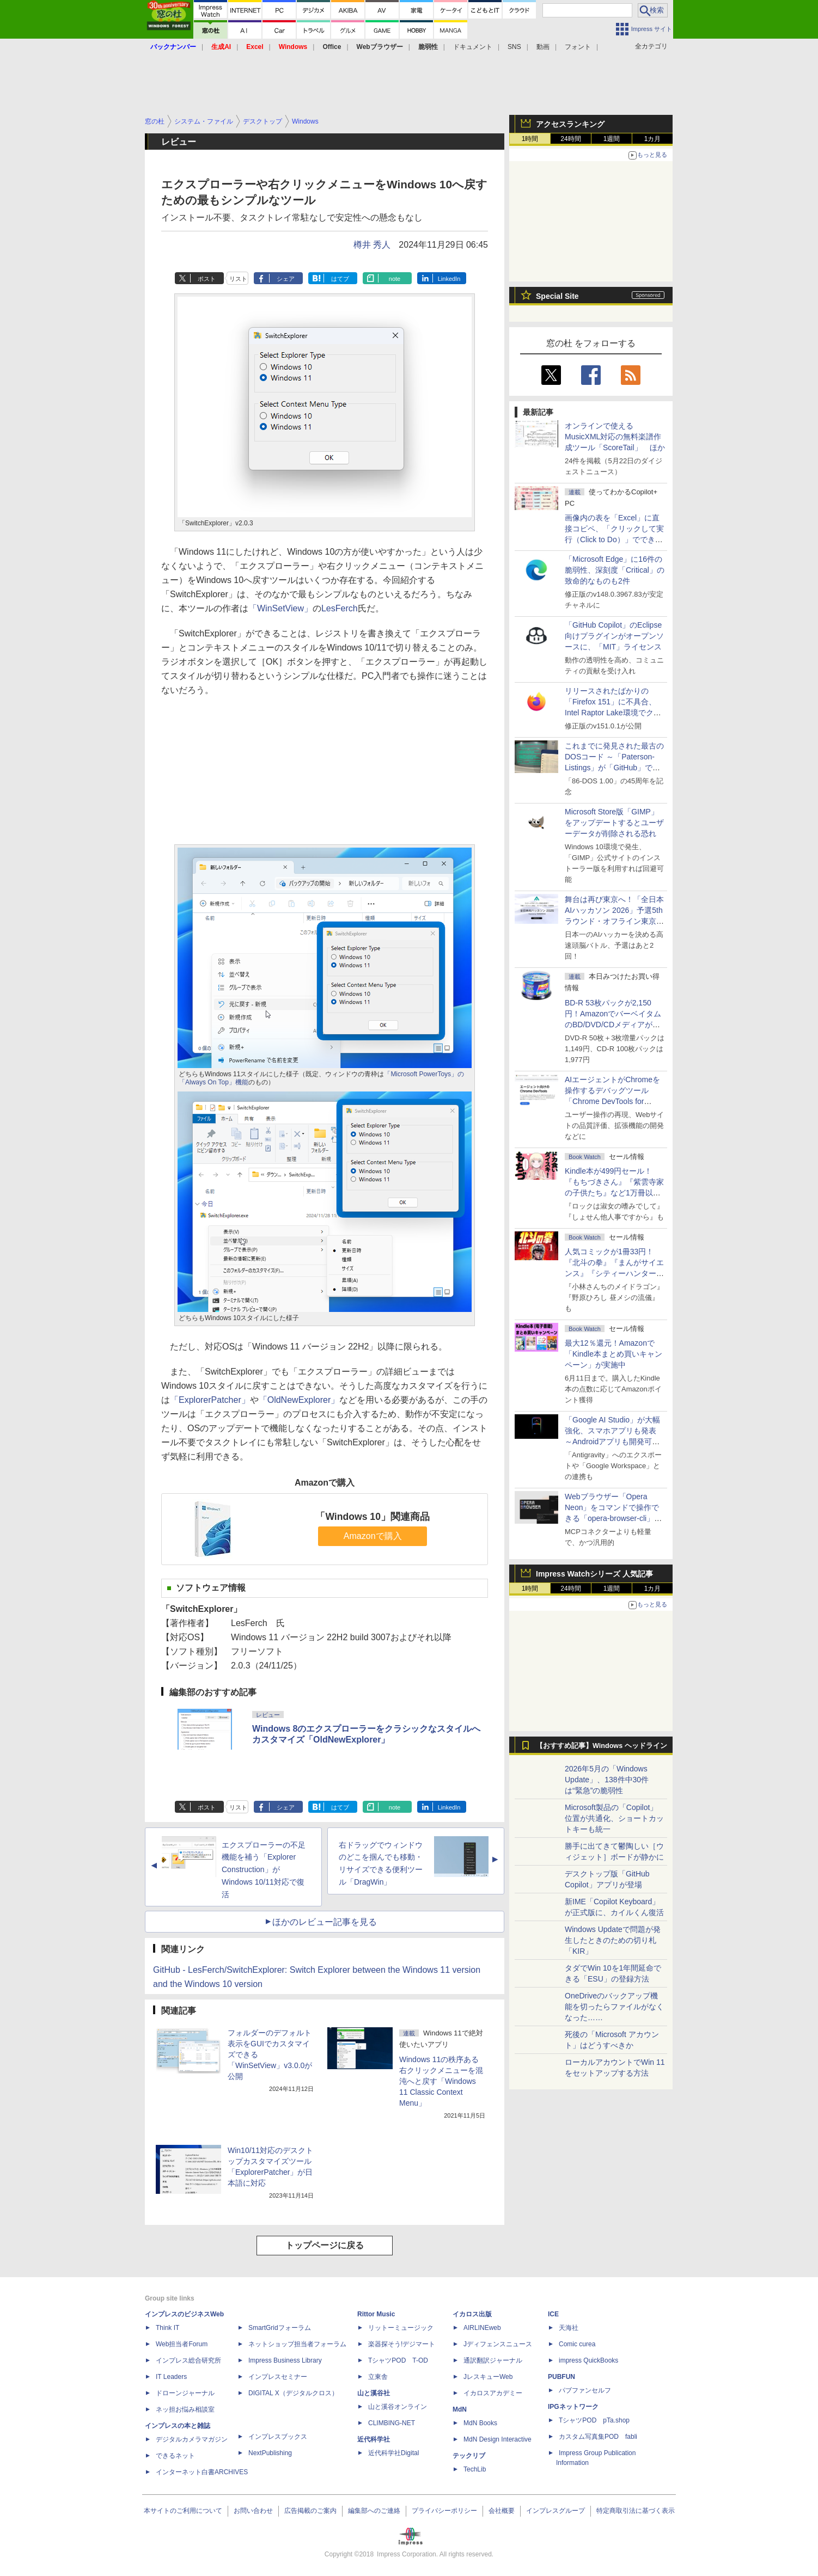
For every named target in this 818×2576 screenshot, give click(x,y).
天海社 (568, 2328)
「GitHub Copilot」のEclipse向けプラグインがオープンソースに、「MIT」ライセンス (614, 636)
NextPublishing (270, 2453)
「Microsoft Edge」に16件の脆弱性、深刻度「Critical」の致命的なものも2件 (614, 570)
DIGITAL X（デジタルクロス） (293, 2393)
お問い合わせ (253, 2510)
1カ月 (652, 139)
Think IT (167, 2328)
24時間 (570, 139)
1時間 (530, 139)
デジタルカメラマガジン (192, 2439)
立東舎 (378, 2377)
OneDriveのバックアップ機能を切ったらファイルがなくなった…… (614, 2006)
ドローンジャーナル (185, 2393)
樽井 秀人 (371, 244)
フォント (578, 47)
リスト (238, 278)
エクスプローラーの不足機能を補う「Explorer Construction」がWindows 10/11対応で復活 (264, 1870)
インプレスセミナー (277, 2377)
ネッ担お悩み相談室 (185, 2409)
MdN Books (480, 2423)
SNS (514, 47)
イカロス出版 (472, 2314)
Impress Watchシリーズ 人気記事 (594, 1573)
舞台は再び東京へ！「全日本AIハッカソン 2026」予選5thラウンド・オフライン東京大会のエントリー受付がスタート (614, 921)
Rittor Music (376, 2314)
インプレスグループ (555, 2510)
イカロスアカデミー (492, 2393)
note (394, 278)
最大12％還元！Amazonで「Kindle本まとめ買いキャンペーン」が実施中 (613, 1354)
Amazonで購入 (373, 1536)
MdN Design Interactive (497, 2439)
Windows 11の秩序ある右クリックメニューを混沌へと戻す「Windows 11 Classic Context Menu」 (441, 2081)
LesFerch (339, 608)
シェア (286, 278)
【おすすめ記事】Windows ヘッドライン (601, 1746)
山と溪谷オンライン (397, 2407)
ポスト (207, 278)
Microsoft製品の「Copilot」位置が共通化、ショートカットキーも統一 (614, 1818)
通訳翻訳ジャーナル (492, 2360)
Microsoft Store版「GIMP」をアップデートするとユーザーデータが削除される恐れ (614, 822)
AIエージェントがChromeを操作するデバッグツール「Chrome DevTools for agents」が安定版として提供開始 (614, 1101)
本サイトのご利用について (183, 2510)
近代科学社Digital (393, 2453)
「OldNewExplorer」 (299, 1399)
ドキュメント (472, 47)
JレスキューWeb (487, 2377)
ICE (553, 2314)
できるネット (175, 2456)
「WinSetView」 (280, 608)
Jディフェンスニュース (497, 2344)
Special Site (557, 296)
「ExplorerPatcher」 (210, 1399)
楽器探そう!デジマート (401, 2344)
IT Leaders (171, 2377)
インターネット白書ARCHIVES (202, 2472)
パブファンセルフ (585, 2390)
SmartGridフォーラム (279, 2328)
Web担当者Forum (181, 2344)
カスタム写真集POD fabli (598, 2436)
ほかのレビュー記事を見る (324, 1922)
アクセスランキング (570, 124)
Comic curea (577, 2344)
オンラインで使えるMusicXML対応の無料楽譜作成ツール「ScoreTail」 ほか (615, 436)
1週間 (611, 139)
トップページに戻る (324, 2245)
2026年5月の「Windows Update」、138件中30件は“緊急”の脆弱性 (607, 1779)
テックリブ (469, 2456)
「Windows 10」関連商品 (372, 1516)
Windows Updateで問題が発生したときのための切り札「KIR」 (613, 1940)
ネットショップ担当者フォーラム (297, 2344)
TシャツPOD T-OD (398, 2360)
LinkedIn (449, 278)
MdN (460, 2409)
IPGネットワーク (573, 2407)
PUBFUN (561, 2377)
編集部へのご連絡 (374, 2510)
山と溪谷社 (373, 2393)
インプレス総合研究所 (188, 2360)
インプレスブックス (277, 2436)
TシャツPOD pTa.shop (594, 2420)
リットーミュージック (401, 2328)
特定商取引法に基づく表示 (635, 2510)
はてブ (340, 278)
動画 (543, 47)
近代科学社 (373, 2439)
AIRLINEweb (482, 2328)
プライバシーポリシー (444, 2510)
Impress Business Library (285, 2360)
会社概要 (502, 2510)
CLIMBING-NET (391, 2423)
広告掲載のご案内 (310, 2510)
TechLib (474, 2469)
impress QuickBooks (588, 2360)
